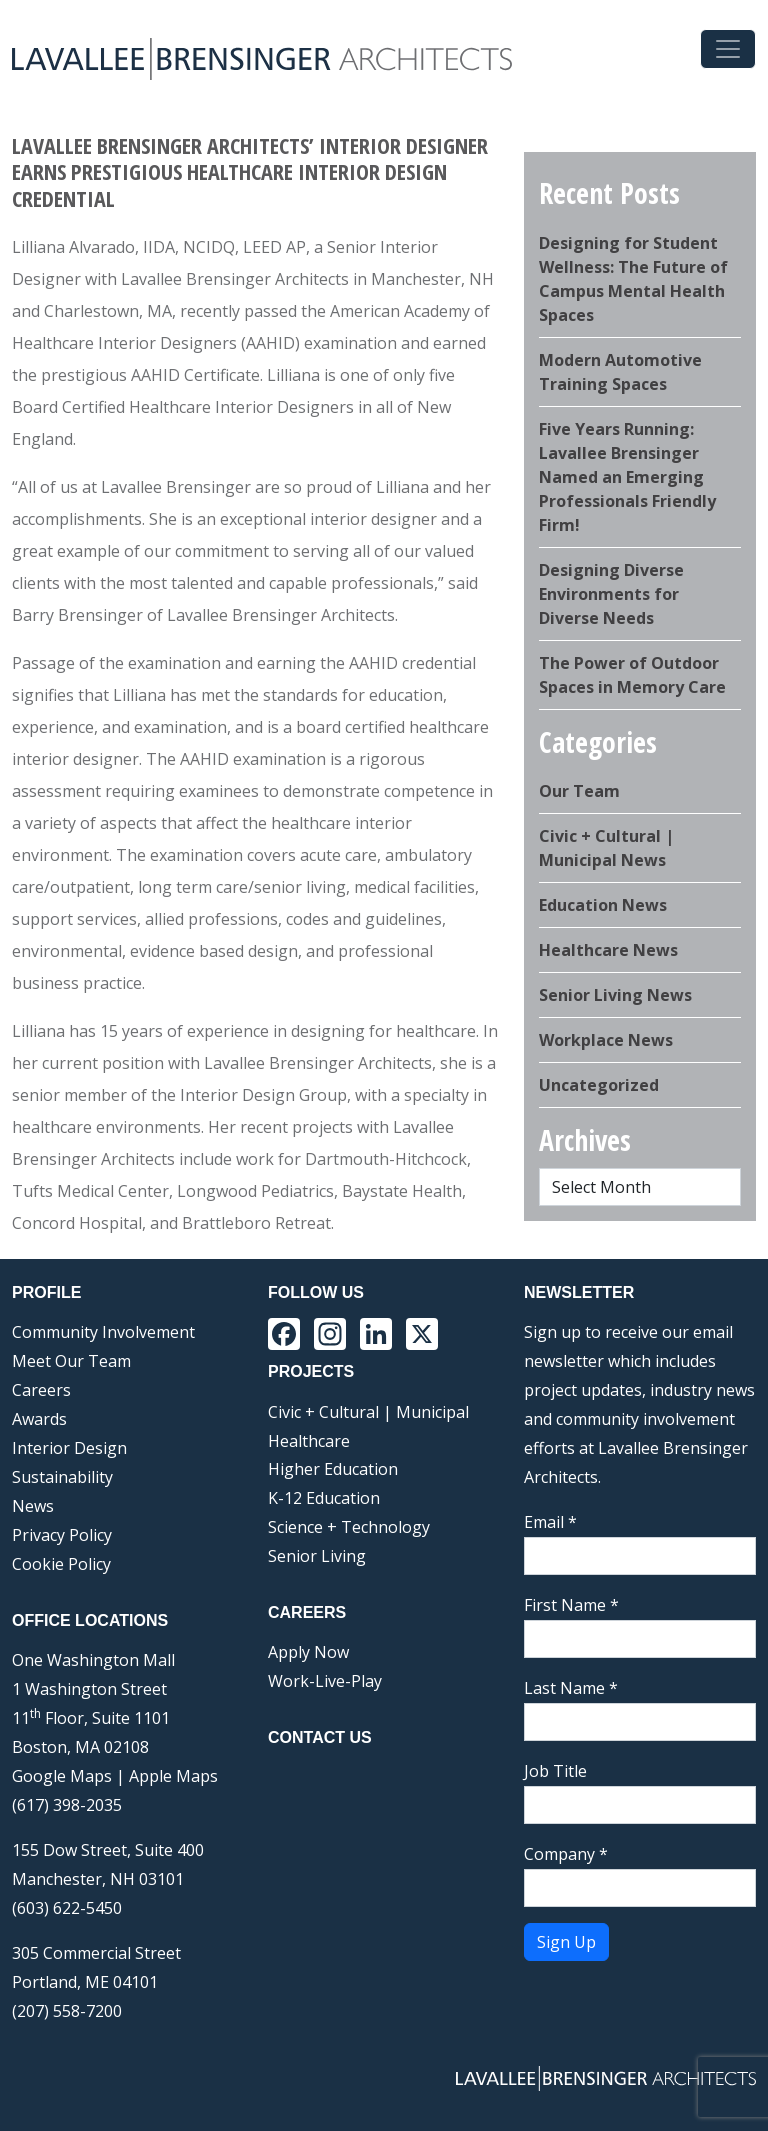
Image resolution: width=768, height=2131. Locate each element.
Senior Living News (615, 995)
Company (566, 1854)
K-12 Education (324, 1498)
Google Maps (62, 1776)
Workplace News (606, 1040)
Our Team (579, 791)
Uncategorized (599, 1085)
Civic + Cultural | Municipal (368, 1412)
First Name (571, 1605)
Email (550, 1522)
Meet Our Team (71, 1361)
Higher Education (333, 1469)
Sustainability (62, 1477)
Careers (41, 1390)
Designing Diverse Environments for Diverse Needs (611, 594)
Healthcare (309, 1441)
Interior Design (69, 1448)
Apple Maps (173, 1776)
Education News (603, 905)
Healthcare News (608, 950)
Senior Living (317, 1556)
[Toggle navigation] (728, 49)
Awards (39, 1419)
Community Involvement (103, 1332)
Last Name (571, 1688)
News (33, 1506)
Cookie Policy (61, 1564)
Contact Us (320, 1737)
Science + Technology (349, 1527)
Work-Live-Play (325, 1681)
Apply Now (308, 1652)
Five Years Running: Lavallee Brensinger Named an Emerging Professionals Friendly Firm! (627, 477)
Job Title (555, 1771)
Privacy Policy (62, 1535)
